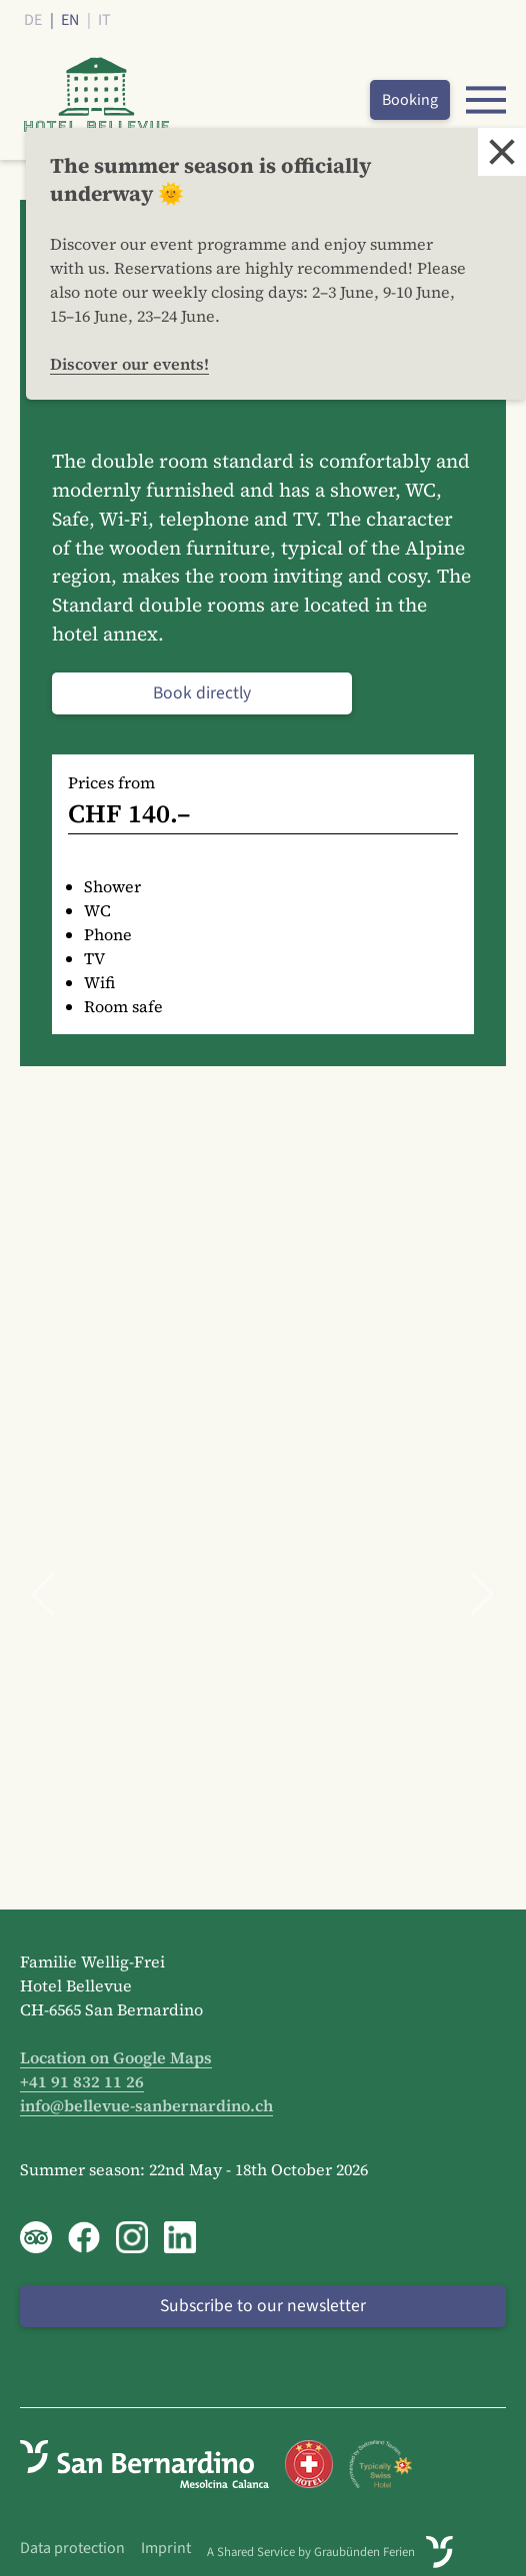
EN (70, 20)
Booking (410, 100)
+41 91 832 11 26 (82, 2081)
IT (104, 20)
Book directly (202, 692)
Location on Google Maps (116, 2057)
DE (33, 20)
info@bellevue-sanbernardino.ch (146, 2105)
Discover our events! (129, 364)
